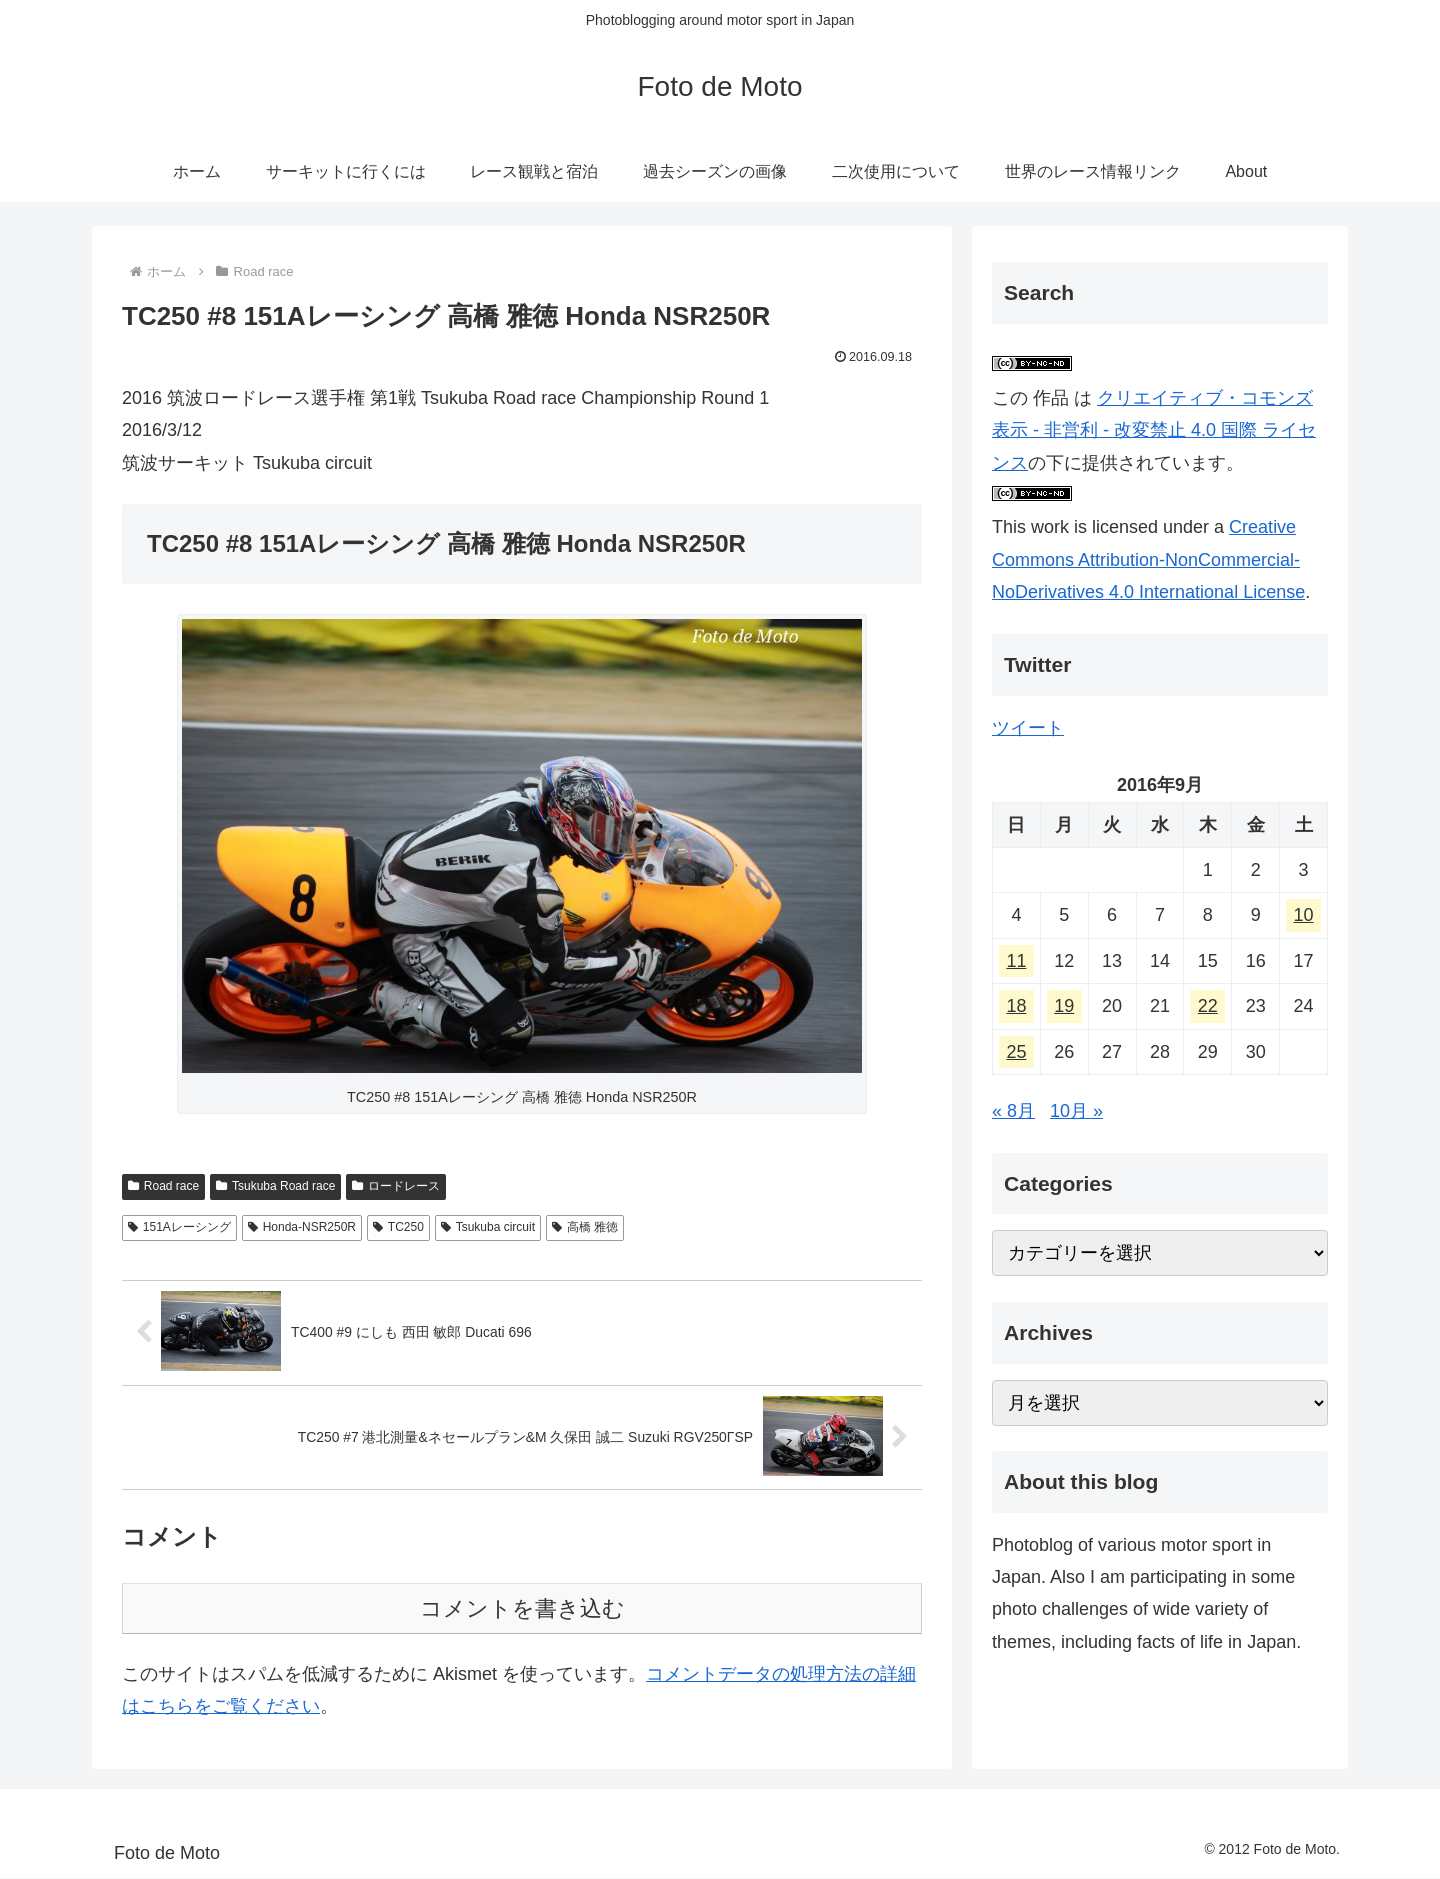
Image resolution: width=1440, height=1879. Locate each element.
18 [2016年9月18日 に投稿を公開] (1016, 1006)
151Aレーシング (179, 1227)
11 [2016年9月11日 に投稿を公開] (1016, 961)
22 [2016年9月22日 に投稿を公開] (1208, 1006)
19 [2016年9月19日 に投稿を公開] (1064, 1006)
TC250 (398, 1227)
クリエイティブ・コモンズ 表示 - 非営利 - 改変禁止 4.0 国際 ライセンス (1154, 430)
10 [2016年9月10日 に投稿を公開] (1304, 915)
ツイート (1028, 728)
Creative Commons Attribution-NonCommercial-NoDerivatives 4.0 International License (1148, 559)
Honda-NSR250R (302, 1227)
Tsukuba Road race (275, 1186)
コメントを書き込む (522, 1609)
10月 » (1076, 1111)
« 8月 (1013, 1111)
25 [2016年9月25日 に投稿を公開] (1016, 1052)
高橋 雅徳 (585, 1227)
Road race (163, 1186)
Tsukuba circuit (488, 1227)
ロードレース (396, 1186)
